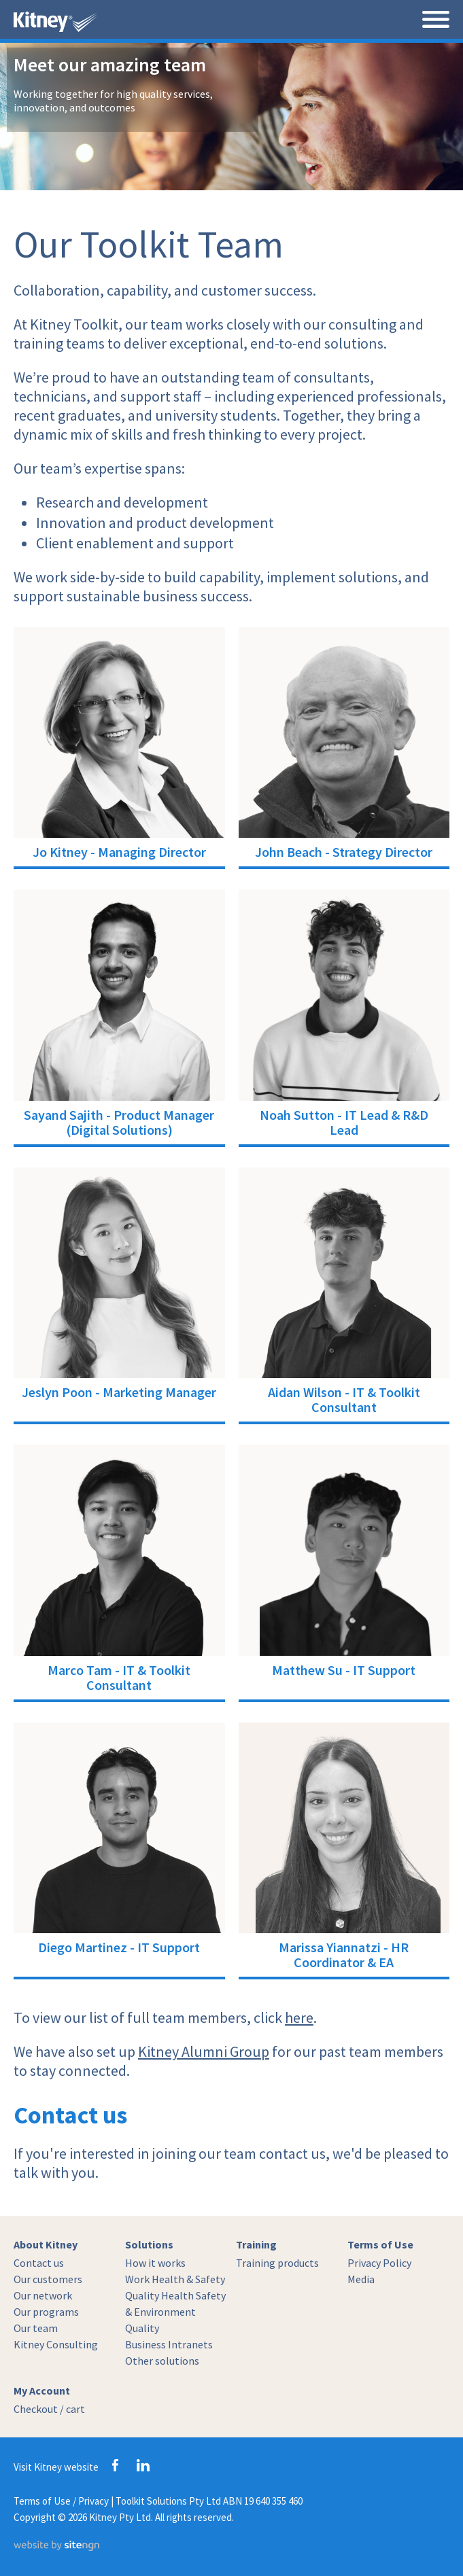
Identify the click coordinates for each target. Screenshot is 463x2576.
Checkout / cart (49, 2409)
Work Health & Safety (175, 2279)
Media (361, 2279)
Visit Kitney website (56, 2466)
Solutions (149, 2244)
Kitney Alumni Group (203, 2051)
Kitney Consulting (56, 2344)
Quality (142, 2328)
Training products (277, 2263)
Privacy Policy (379, 2263)
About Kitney (46, 2244)
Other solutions (162, 2360)
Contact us (39, 2263)
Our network (43, 2295)
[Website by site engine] (56, 2547)
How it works (155, 2263)
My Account (42, 2390)
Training (256, 2244)
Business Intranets (169, 2344)
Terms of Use (380, 2244)
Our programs (46, 2311)
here (299, 2017)
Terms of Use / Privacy (61, 2500)
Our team (36, 2328)
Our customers (48, 2279)
